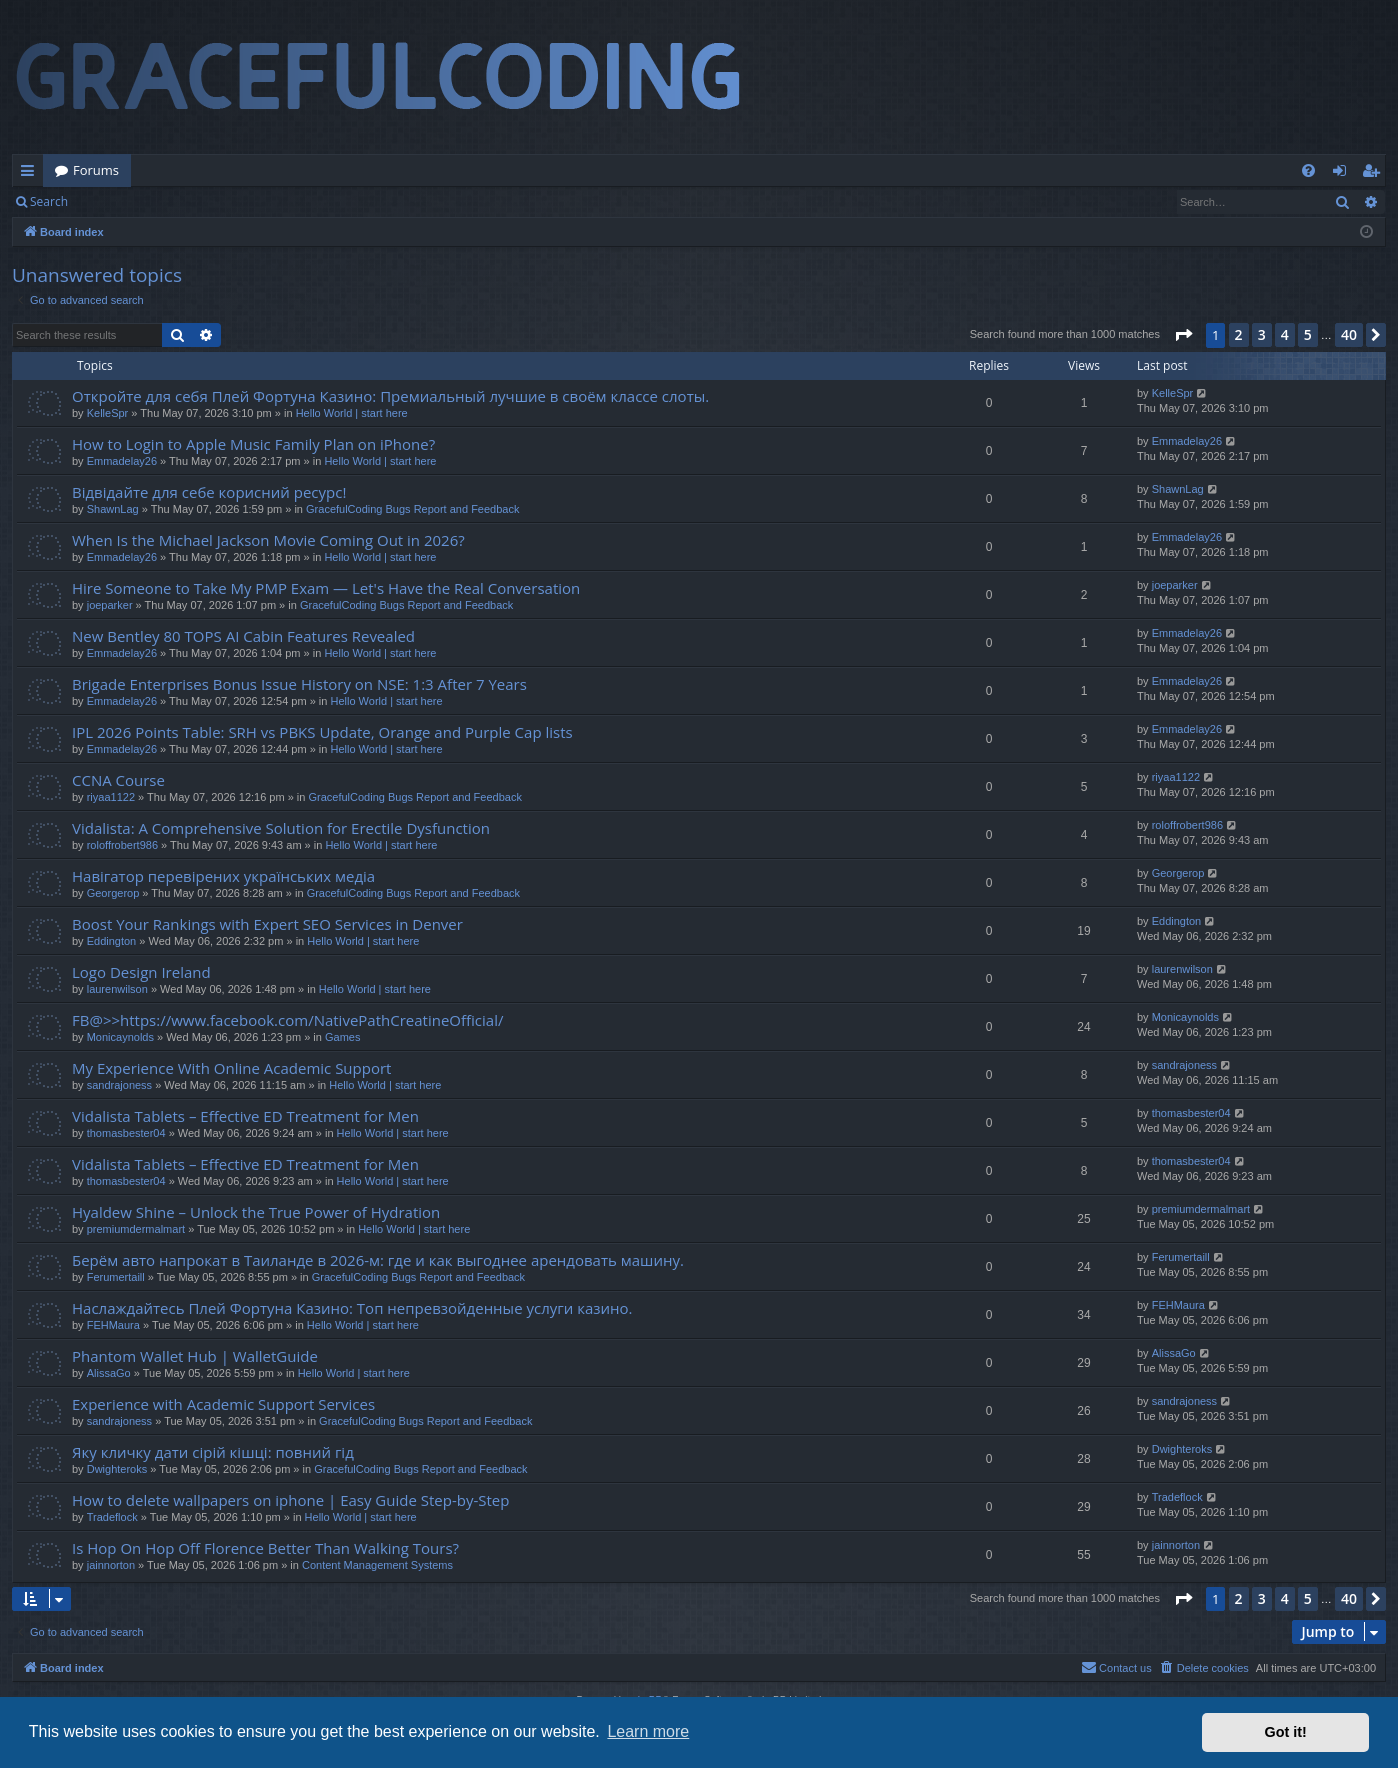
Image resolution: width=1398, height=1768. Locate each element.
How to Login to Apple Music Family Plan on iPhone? (253, 444)
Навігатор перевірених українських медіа (223, 876)
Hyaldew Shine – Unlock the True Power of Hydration (256, 1212)
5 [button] (1308, 334)
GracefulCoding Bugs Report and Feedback (412, 509)
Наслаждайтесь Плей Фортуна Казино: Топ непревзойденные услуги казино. (352, 1308)
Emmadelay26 (122, 461)
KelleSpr (108, 413)
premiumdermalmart (136, 1229)
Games (342, 1037)
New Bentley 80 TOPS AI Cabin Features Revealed (243, 636)
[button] (1183, 335)
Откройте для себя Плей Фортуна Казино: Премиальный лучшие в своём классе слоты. (390, 396)
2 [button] (1239, 334)
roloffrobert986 (122, 845)
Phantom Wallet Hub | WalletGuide (195, 1356)
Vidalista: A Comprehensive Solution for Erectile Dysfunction (281, 828)
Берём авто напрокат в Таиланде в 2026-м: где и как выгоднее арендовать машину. (378, 1260)
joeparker (110, 605)
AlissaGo (109, 1373)
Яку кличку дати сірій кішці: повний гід (213, 1452)
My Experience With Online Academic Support (231, 1068)
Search (49, 201)
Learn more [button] (648, 1731)
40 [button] (1349, 334)
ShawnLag (113, 509)
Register (178, 201)
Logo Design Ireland (141, 972)
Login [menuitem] (1343, 174)
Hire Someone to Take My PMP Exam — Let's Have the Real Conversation (326, 588)
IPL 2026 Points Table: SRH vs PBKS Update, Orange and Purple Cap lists (322, 732)
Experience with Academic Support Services (223, 1404)
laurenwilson (117, 989)
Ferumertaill (116, 1277)
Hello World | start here (352, 413)
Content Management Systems (377, 1565)
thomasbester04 (126, 1133)
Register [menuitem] (1375, 174)
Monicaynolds (120, 1037)
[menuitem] (1308, 170)
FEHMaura (113, 1325)
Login (112, 201)
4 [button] (1285, 334)
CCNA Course (118, 780)
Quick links (31, 174)
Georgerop (113, 893)
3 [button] (1262, 334)
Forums (96, 170)
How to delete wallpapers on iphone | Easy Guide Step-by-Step (290, 1500)
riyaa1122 (111, 797)
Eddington (112, 941)
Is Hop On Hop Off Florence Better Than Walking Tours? (265, 1548)
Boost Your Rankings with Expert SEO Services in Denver (267, 924)
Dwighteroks (117, 1469)
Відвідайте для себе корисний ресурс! (209, 492)
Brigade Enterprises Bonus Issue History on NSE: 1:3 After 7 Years (299, 684)
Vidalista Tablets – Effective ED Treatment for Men (245, 1116)
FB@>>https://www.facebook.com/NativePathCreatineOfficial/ (287, 1020)
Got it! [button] (1286, 1732)
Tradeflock (112, 1517)
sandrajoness (119, 1085)
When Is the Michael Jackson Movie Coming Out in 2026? (268, 540)
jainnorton (111, 1565)
